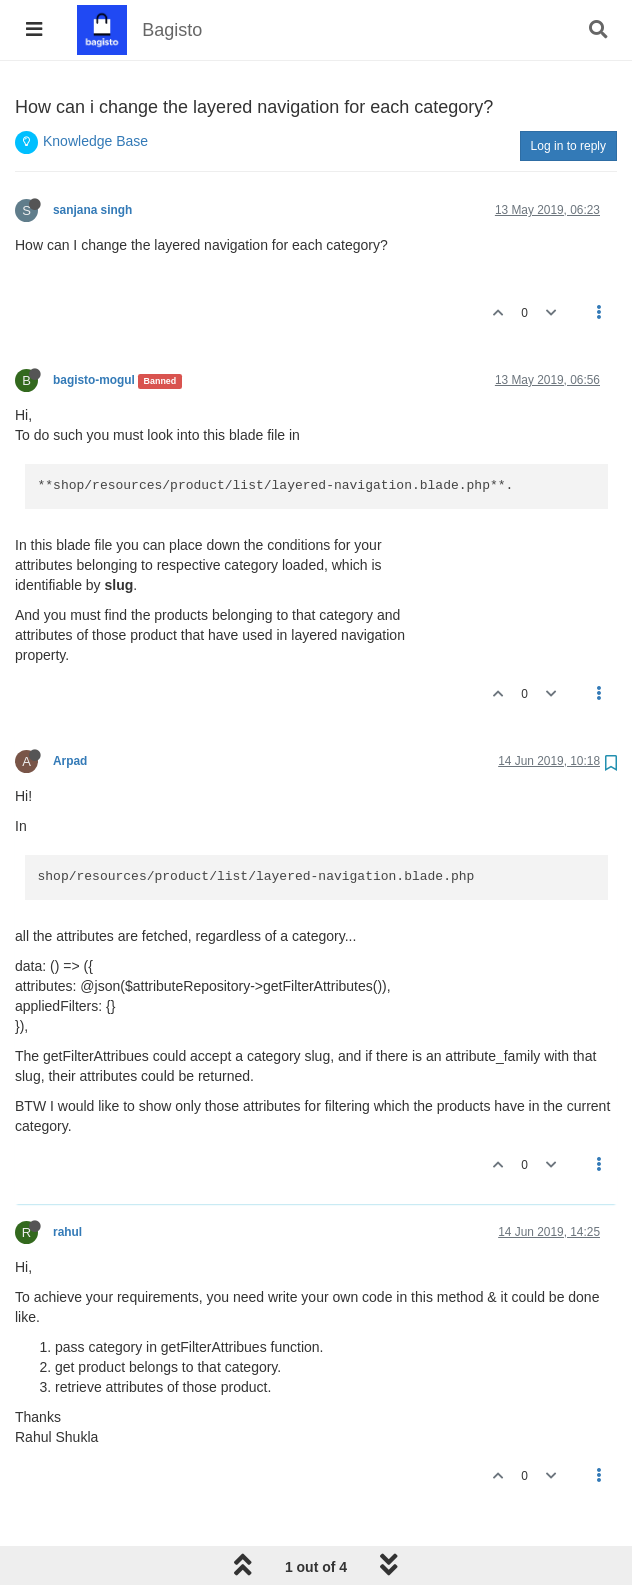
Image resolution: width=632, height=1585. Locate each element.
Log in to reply (568, 146)
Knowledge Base (95, 141)
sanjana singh (92, 210)
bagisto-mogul (94, 380)
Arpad (70, 761)
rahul (67, 1232)
